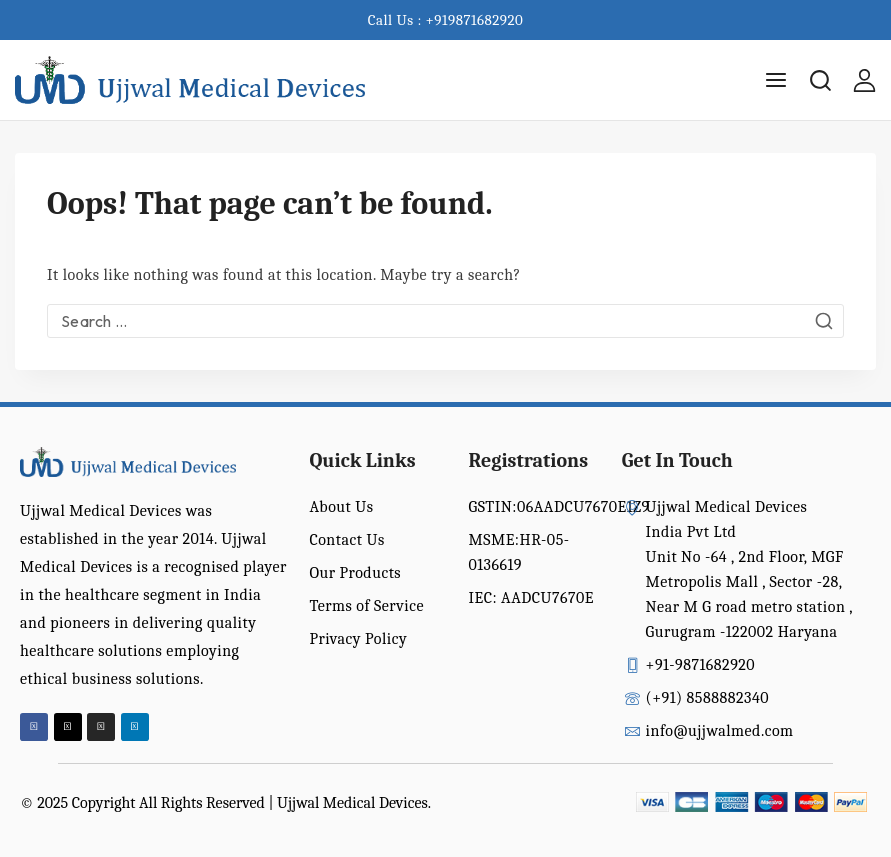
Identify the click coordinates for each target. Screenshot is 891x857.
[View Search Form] (820, 80)
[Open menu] (776, 80)
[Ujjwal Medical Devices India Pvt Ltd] (190, 80)
